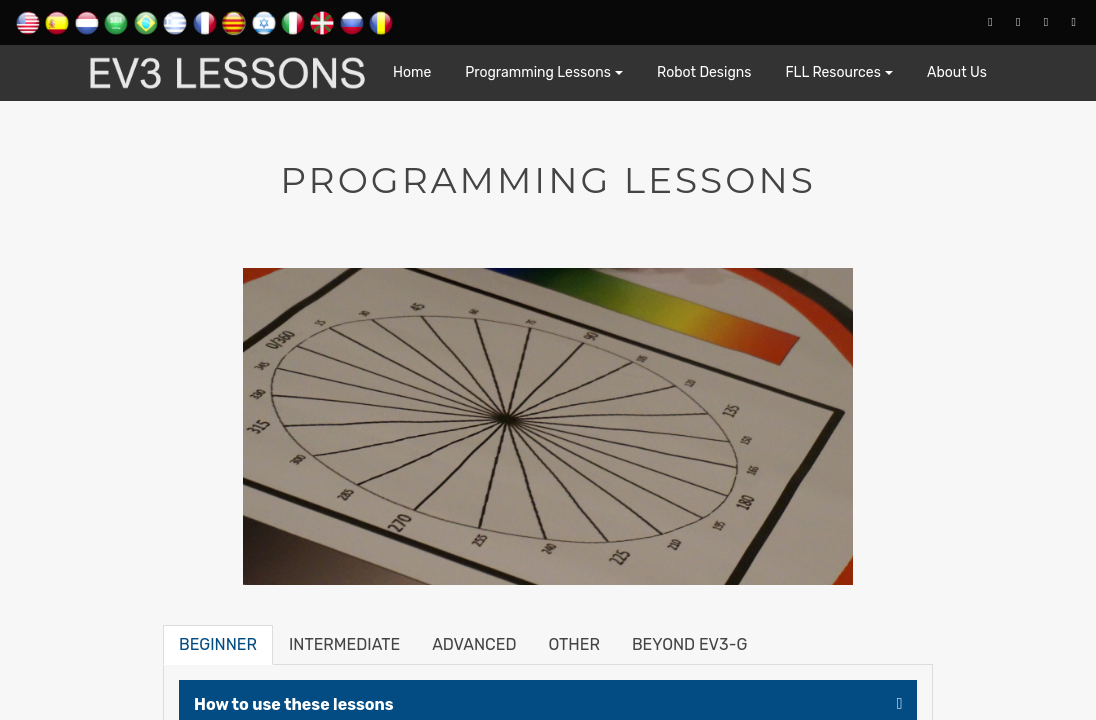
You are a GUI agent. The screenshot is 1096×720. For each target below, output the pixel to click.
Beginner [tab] (218, 644)
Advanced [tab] (474, 644)
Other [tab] (573, 644)
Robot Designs (704, 72)
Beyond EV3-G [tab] (689, 644)
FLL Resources (832, 72)
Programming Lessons (538, 72)
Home (412, 72)
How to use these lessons (294, 704)
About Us (957, 72)
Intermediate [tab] (344, 644)
